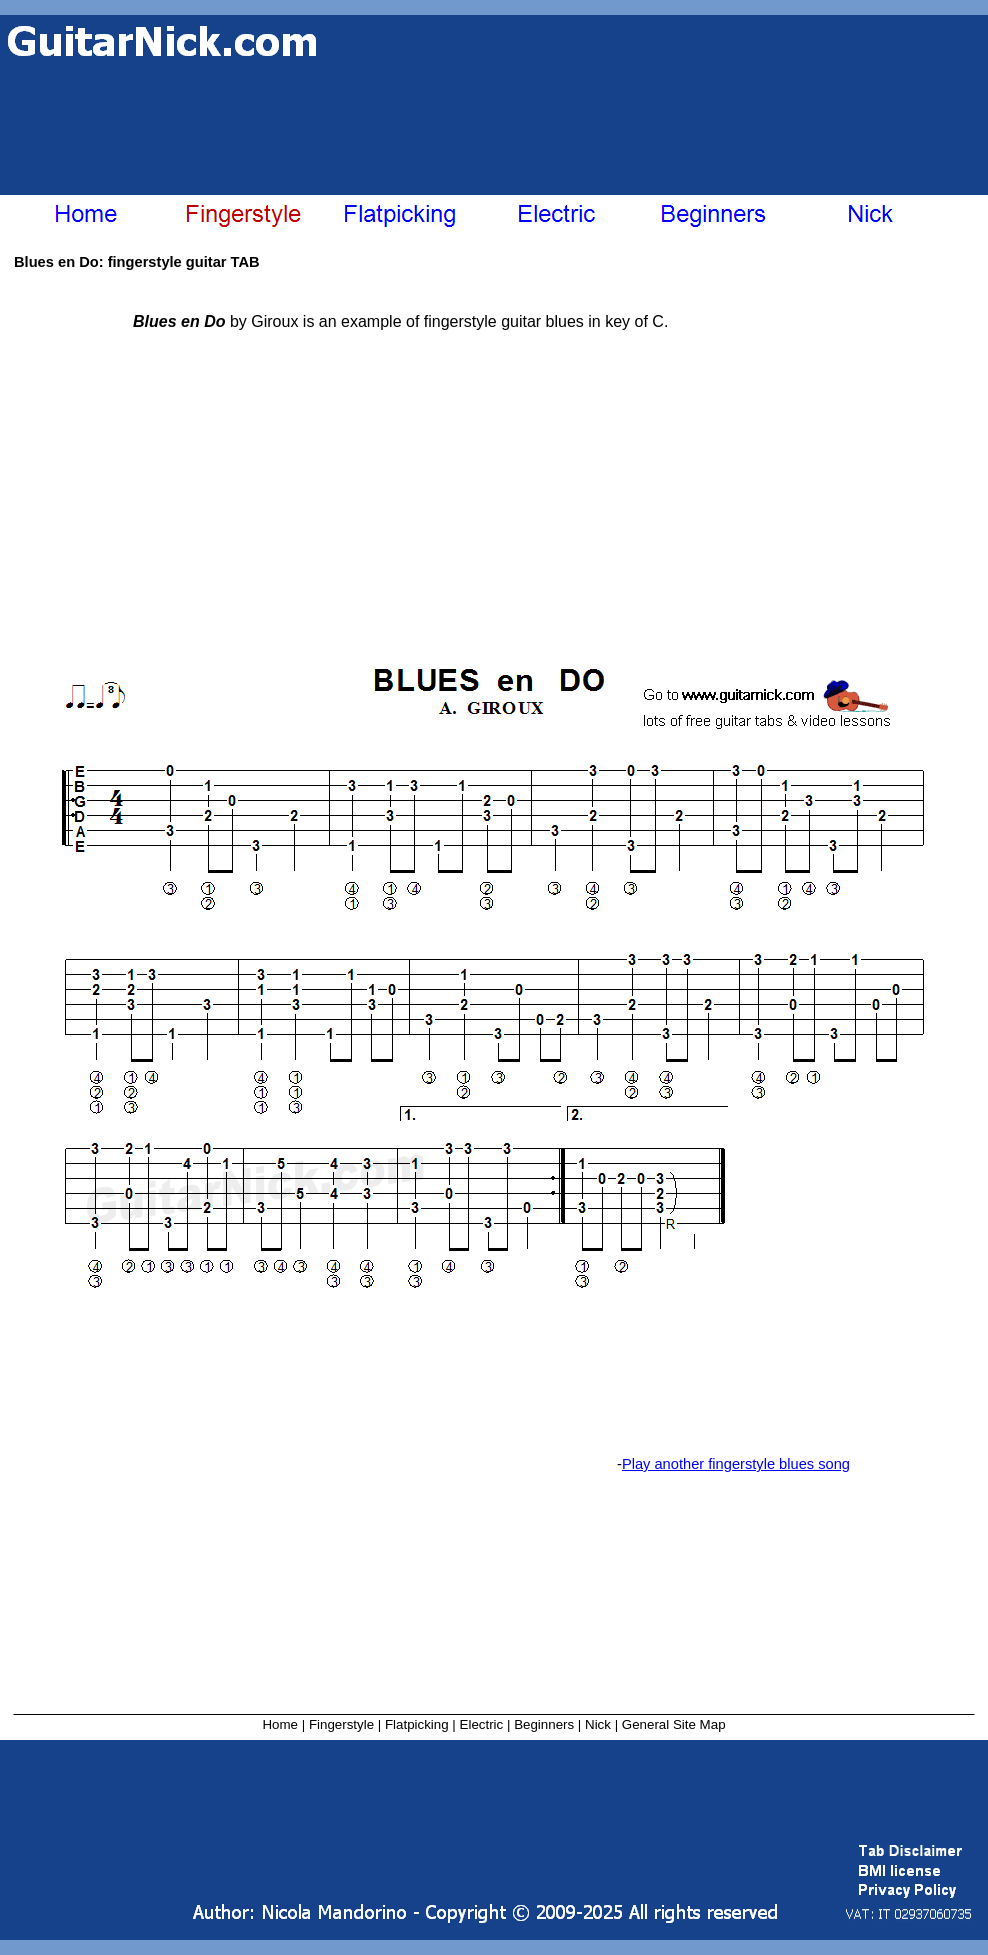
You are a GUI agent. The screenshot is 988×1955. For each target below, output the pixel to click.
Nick (598, 1724)
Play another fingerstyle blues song (736, 1464)
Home (280, 1724)
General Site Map (674, 1724)
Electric (482, 1724)
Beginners (544, 1724)
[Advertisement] (257, 113)
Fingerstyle (341, 1724)
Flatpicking (417, 1724)
